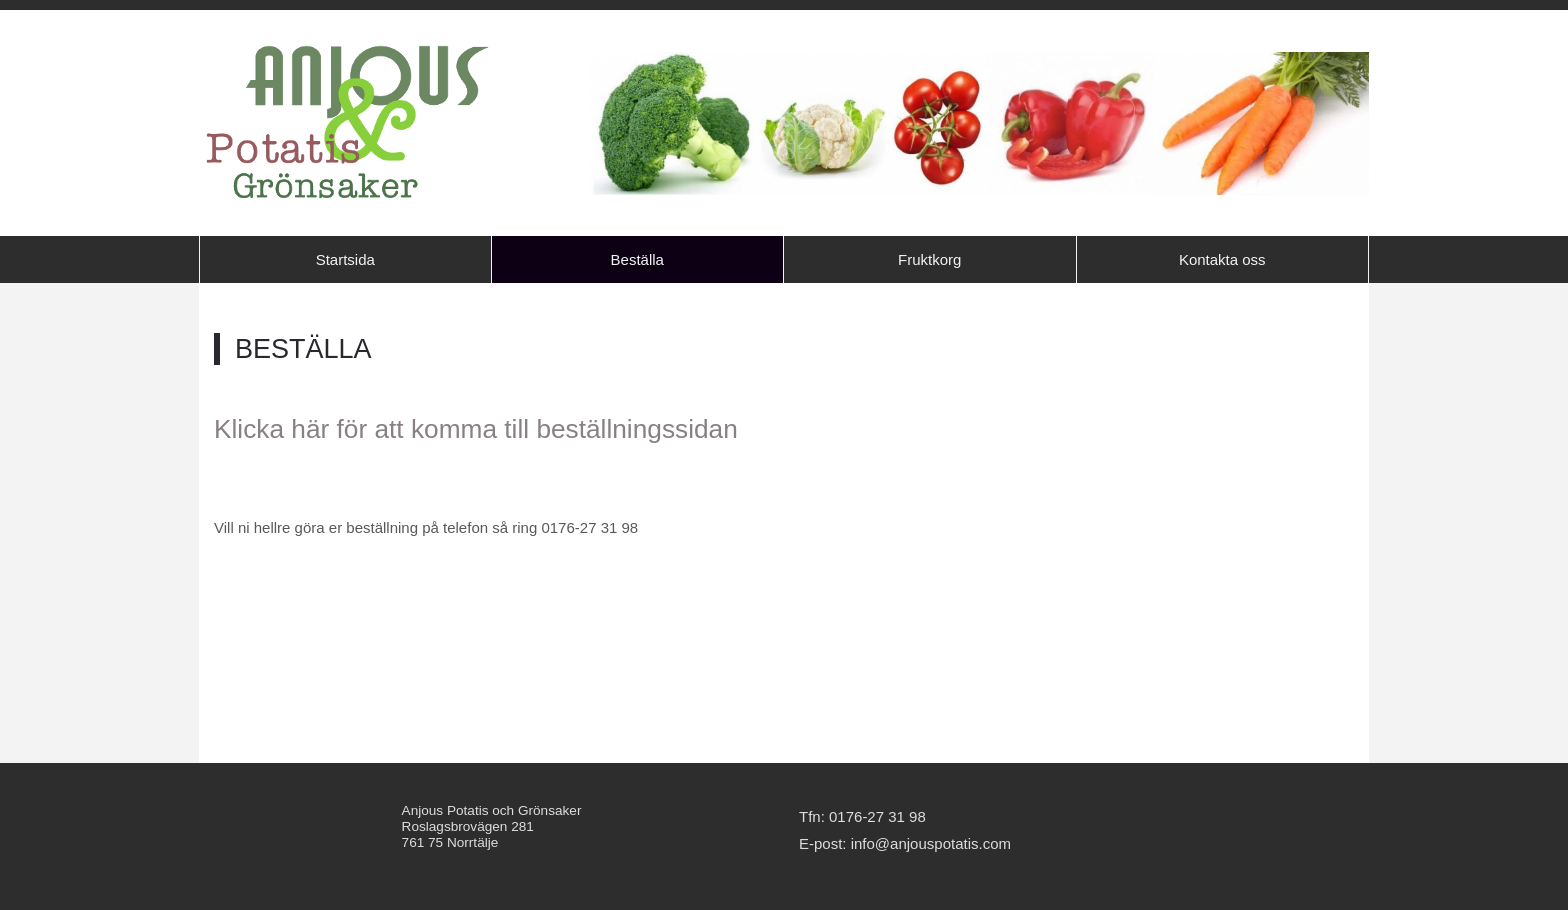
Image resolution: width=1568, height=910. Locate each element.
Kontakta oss (1222, 259)
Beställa (637, 259)
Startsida (345, 259)
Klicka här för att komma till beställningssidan (476, 429)
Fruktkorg (929, 259)
